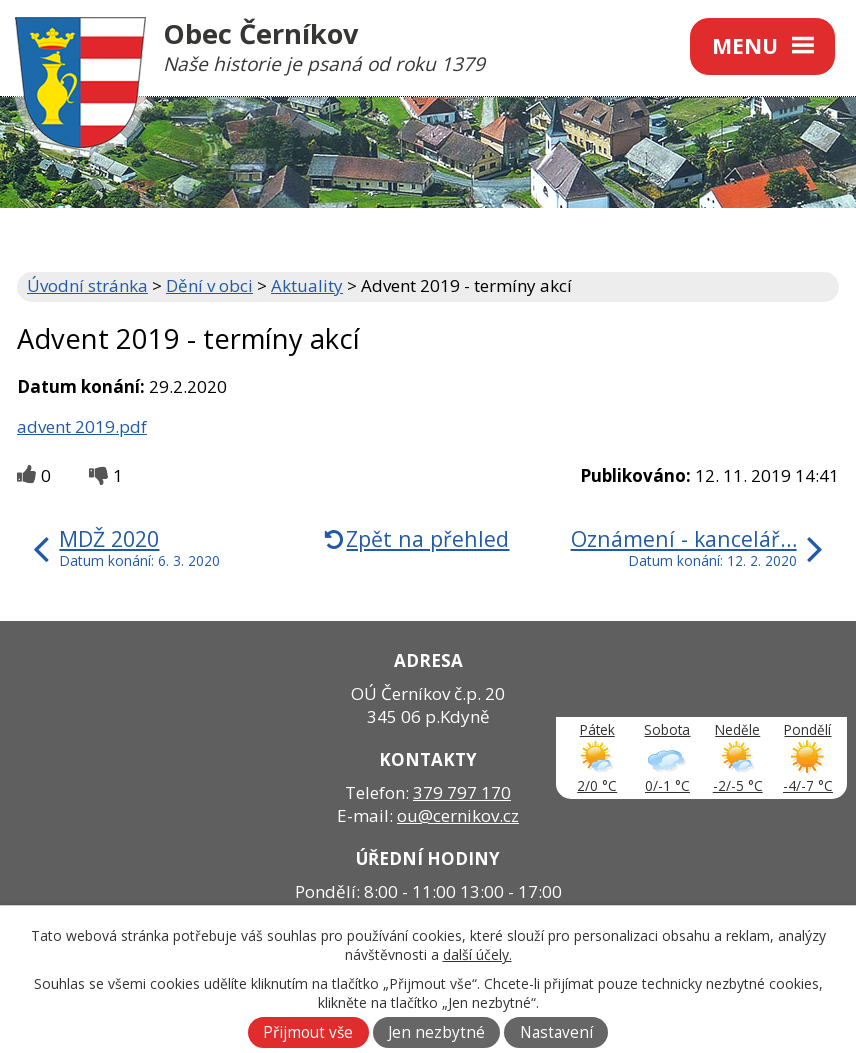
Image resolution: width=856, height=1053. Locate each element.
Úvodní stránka (87, 285)
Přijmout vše (308, 1032)
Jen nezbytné (436, 1032)
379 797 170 (462, 792)
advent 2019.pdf (82, 426)
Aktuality (307, 285)
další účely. (477, 954)
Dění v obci (209, 285)
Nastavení (556, 1032)
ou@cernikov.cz (458, 815)
